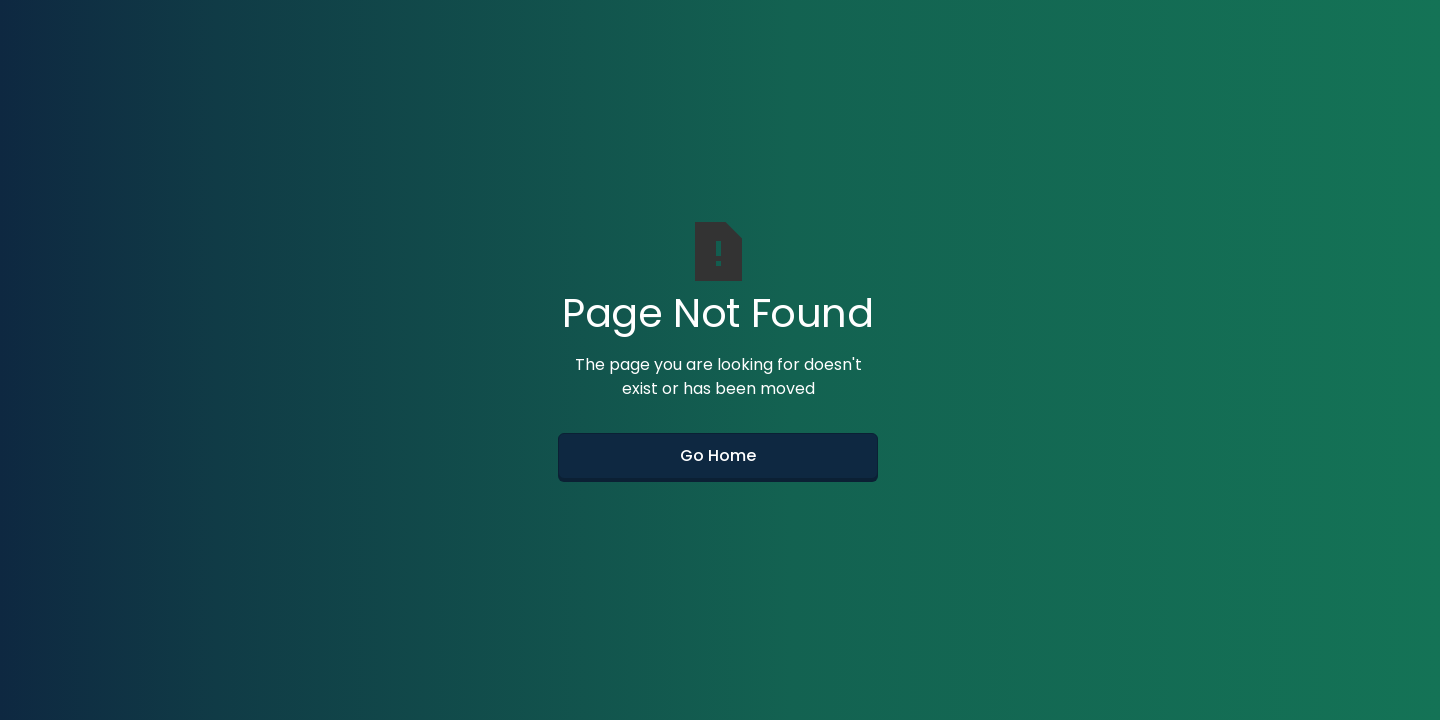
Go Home (718, 455)
